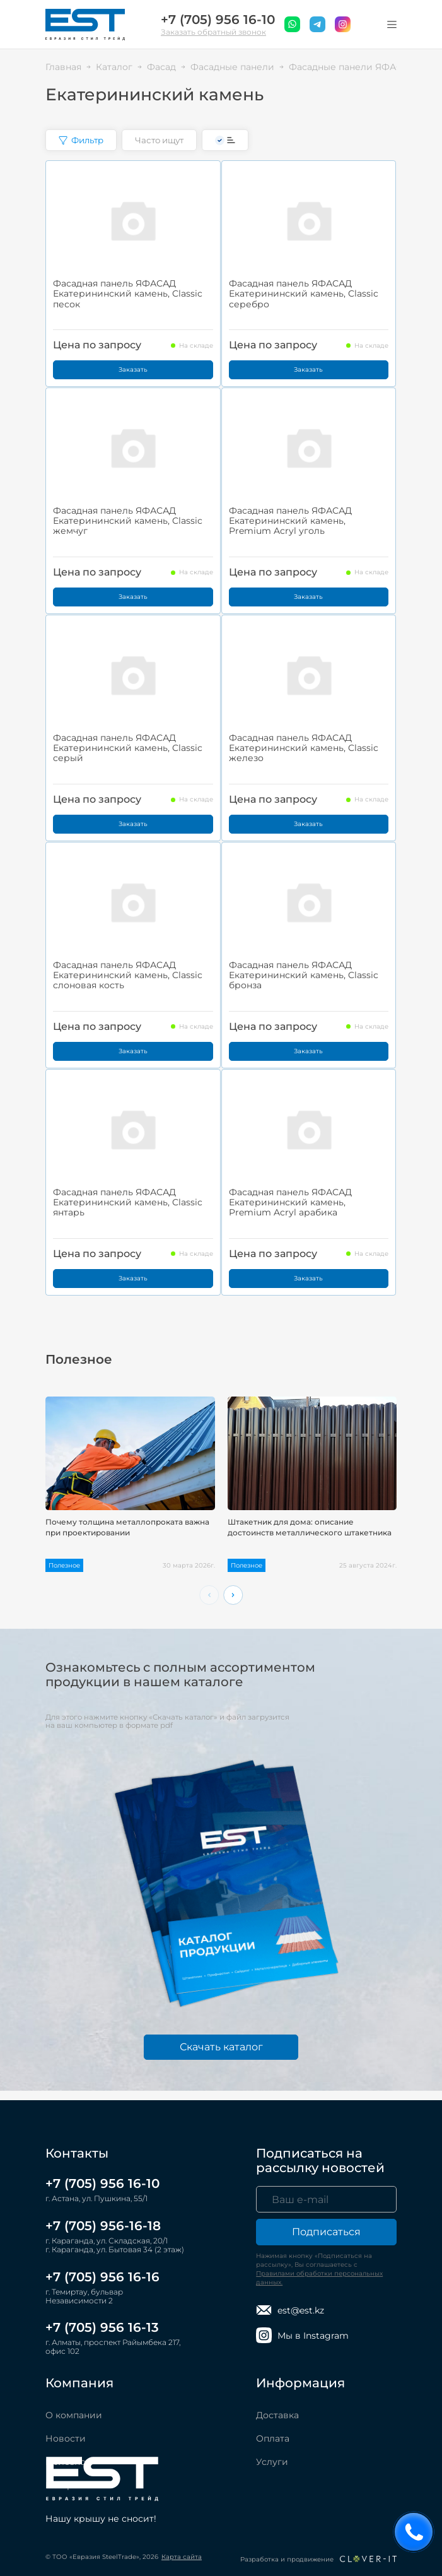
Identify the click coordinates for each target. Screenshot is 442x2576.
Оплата (272, 2438)
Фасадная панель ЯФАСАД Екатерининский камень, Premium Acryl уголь (290, 520)
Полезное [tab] (78, 1359)
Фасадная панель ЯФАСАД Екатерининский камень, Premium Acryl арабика (290, 1202)
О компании (73, 2415)
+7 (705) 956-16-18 (103, 2225)
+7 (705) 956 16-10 (218, 20)
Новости (65, 2438)
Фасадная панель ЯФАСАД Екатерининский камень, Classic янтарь (127, 1202)
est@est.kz (290, 2310)
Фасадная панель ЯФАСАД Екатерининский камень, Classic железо (303, 748)
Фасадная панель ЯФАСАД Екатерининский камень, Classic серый (127, 748)
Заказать (133, 369)
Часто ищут (159, 140)
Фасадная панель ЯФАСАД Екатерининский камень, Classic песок (127, 293)
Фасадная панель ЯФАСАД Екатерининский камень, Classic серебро (303, 293)
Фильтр (81, 140)
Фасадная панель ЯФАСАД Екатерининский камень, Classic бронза (303, 975)
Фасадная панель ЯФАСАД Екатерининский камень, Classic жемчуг (127, 520)
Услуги (272, 2461)
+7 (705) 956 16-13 (102, 2327)
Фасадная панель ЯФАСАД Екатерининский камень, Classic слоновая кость (127, 975)
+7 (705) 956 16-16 (102, 2276)
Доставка (277, 2415)
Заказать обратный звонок (213, 32)
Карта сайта (181, 2557)
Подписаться (326, 2232)
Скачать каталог (221, 2047)
